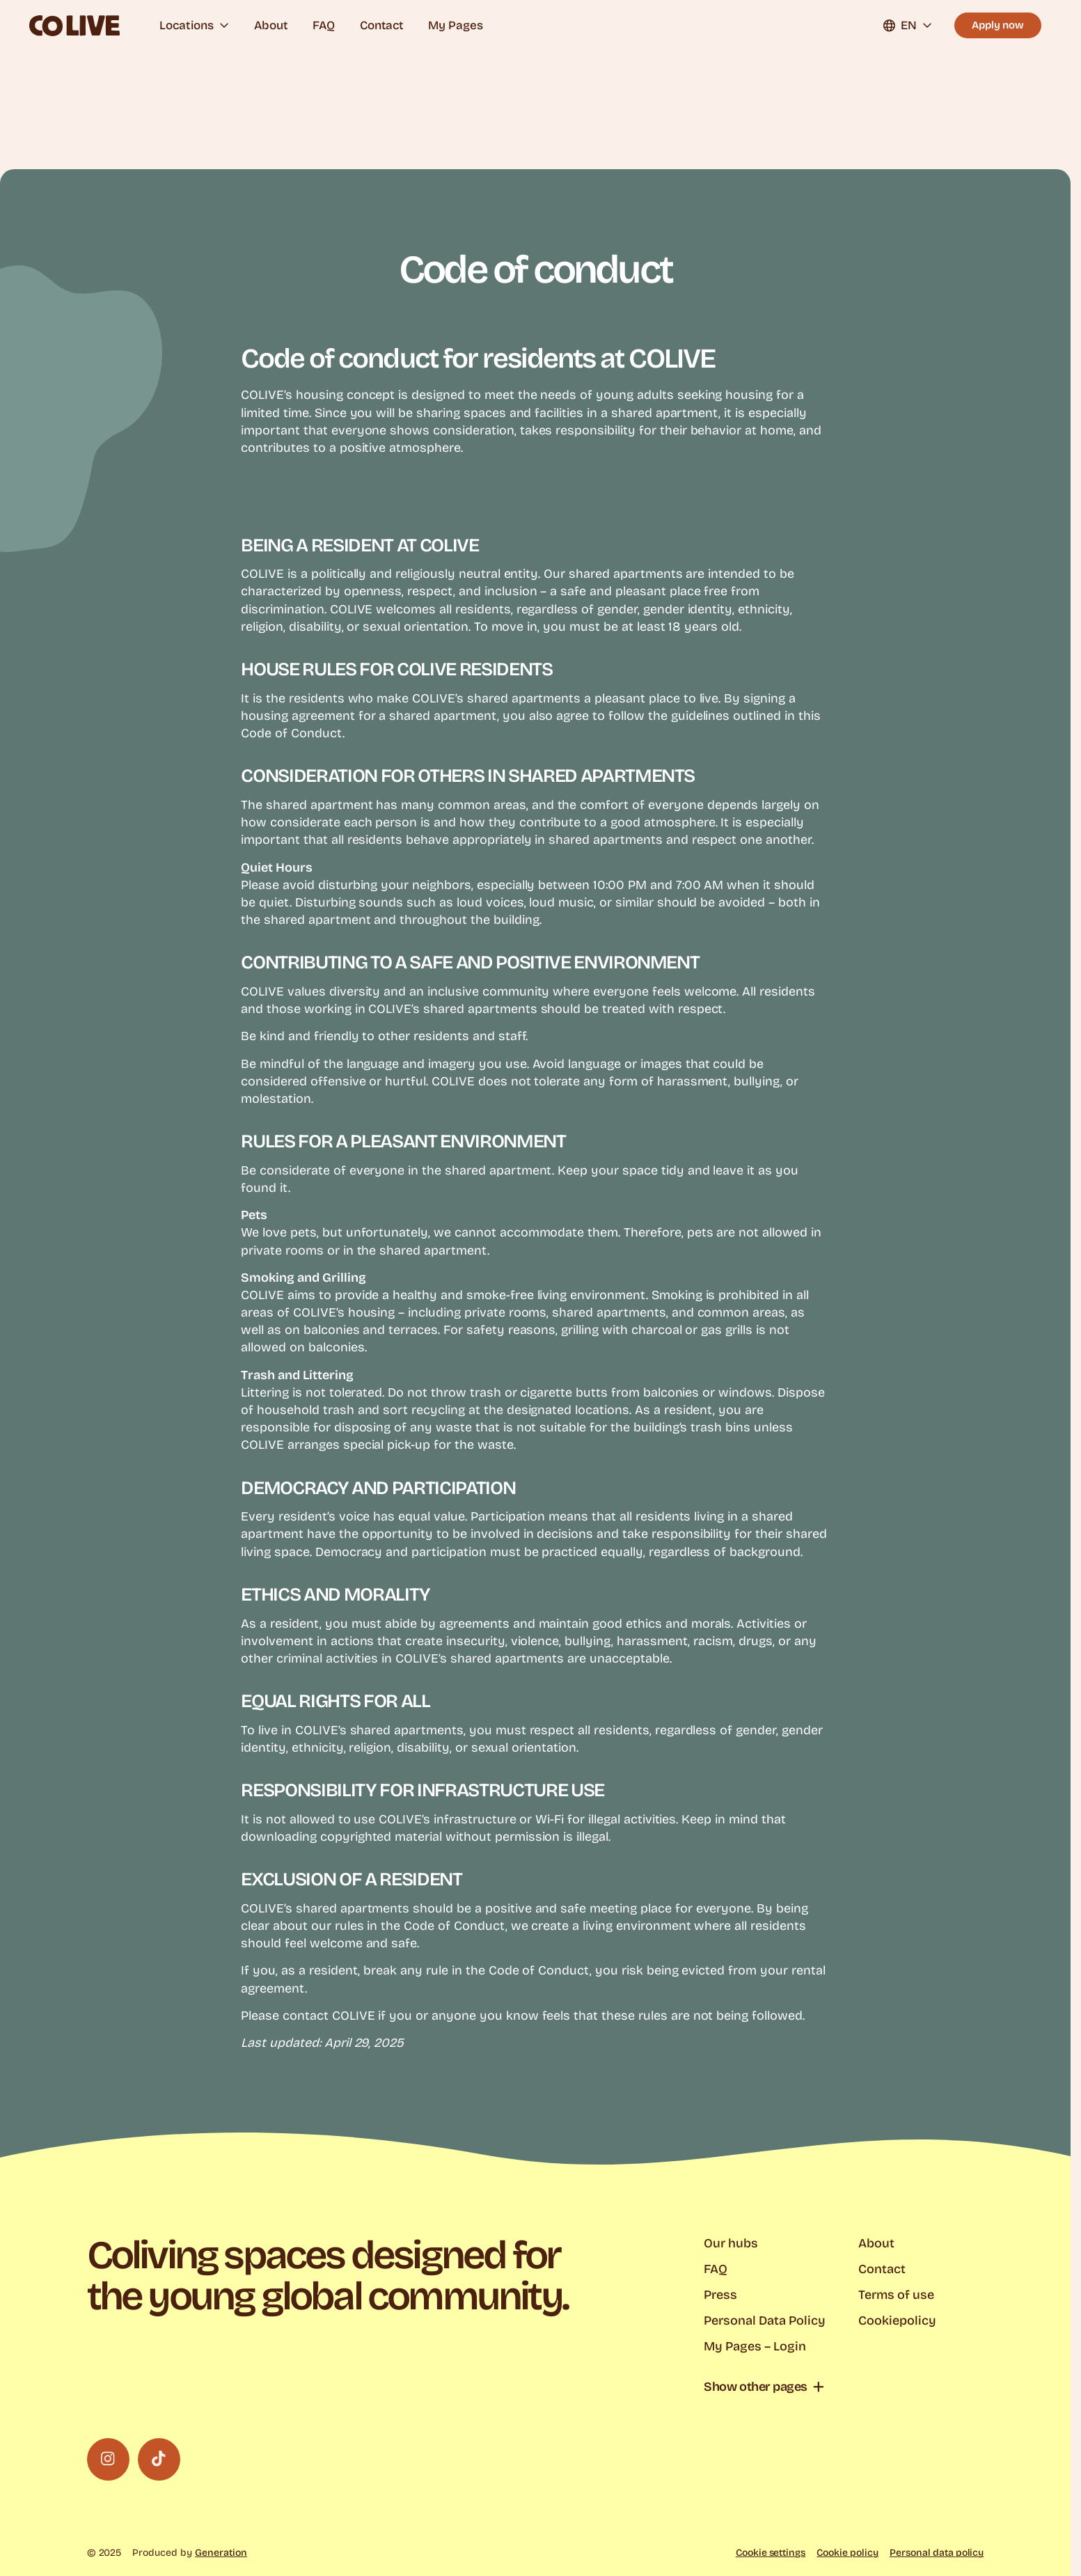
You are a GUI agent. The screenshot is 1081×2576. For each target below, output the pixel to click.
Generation (221, 2553)
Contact (381, 25)
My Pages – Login (754, 2346)
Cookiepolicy (897, 2320)
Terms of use (896, 2294)
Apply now (998, 25)
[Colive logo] (74, 25)
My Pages (455, 25)
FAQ (324, 25)
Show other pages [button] (755, 2386)
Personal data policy (937, 2553)
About (270, 25)
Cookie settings (771, 2553)
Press (720, 2294)
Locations (193, 25)
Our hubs (731, 2243)
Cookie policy (847, 2553)
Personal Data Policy (764, 2320)
